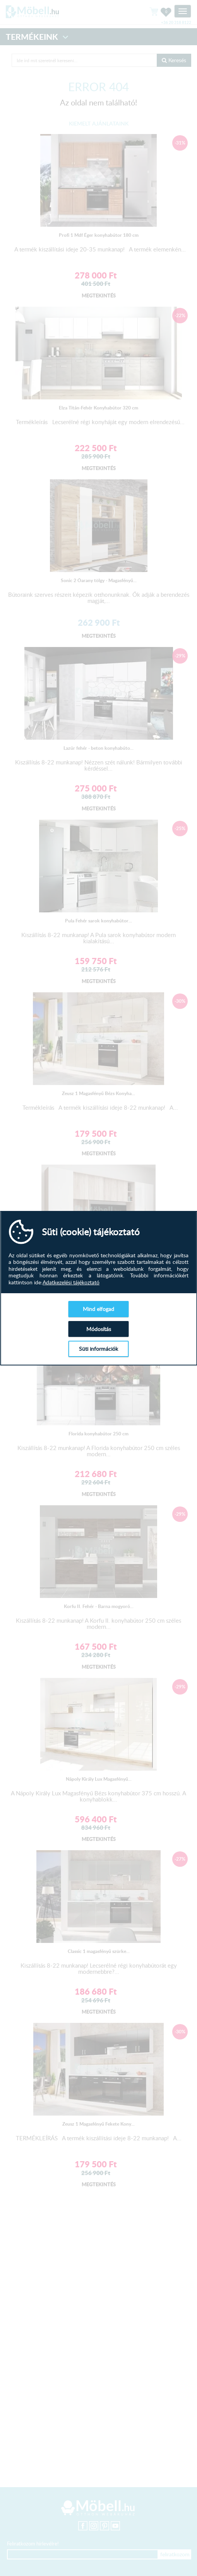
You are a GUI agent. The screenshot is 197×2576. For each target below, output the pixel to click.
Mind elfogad (98, 1309)
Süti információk (98, 1348)
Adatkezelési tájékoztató (71, 1282)
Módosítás (98, 1329)
